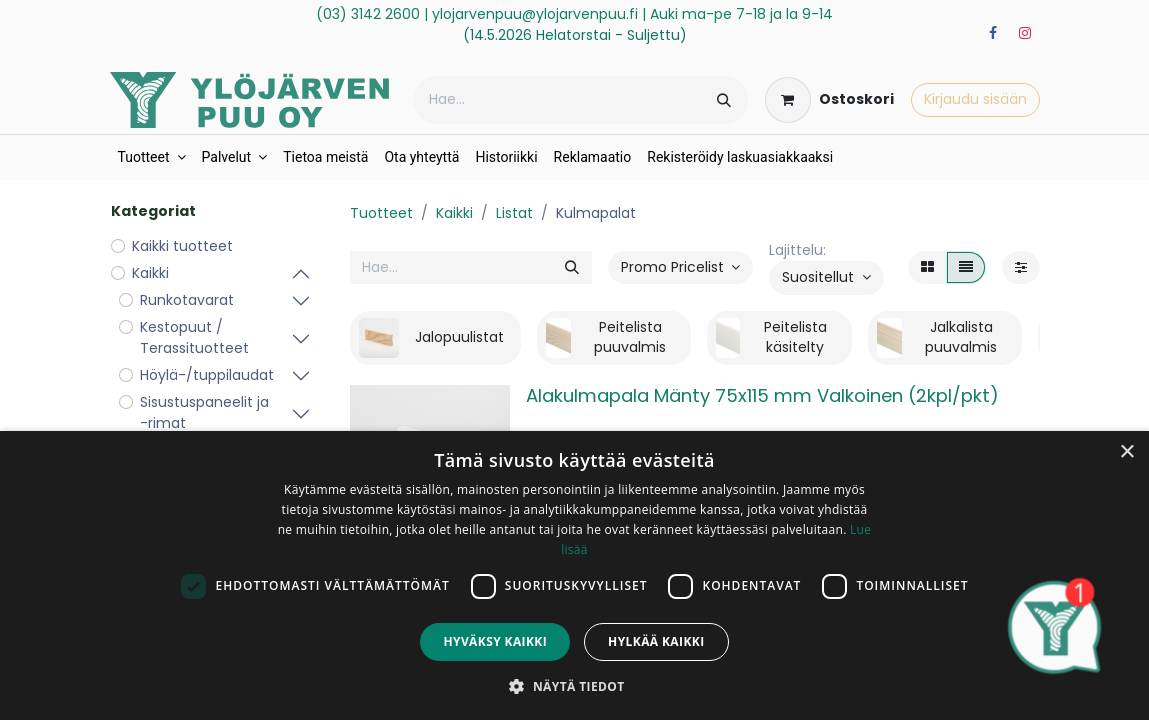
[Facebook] (993, 33)
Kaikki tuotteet (182, 246)
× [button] (1126, 452)
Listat (514, 213)
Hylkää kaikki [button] (656, 641)
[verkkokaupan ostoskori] (829, 100)
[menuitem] (152, 157)
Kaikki (454, 213)
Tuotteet (381, 213)
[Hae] (724, 100)
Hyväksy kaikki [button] (495, 641)
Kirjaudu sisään (975, 99)
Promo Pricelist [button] (674, 267)
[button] (826, 278)
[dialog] (574, 575)
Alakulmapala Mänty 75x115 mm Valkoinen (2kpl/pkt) (762, 395)
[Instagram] (1025, 33)
